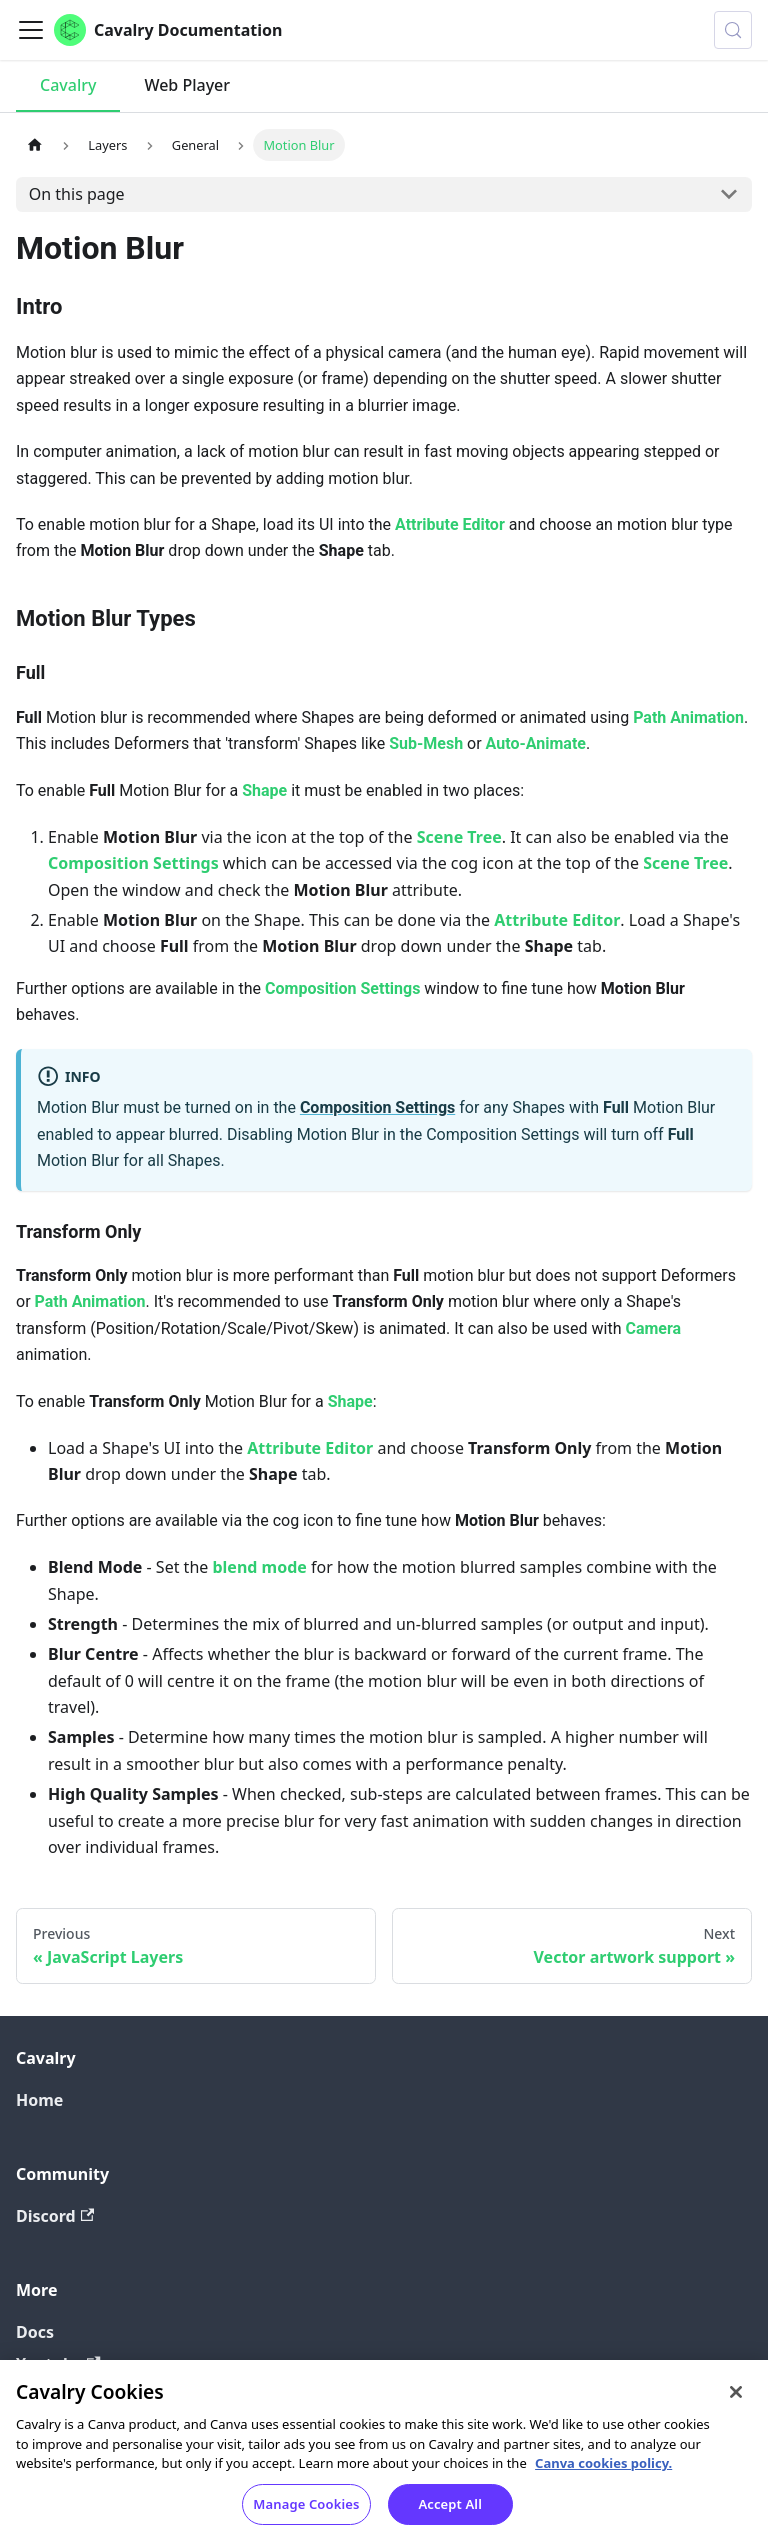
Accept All (450, 2512)
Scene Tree (459, 837)
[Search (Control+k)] (733, 30)
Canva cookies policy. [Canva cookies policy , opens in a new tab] (603, 2471)
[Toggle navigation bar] (31, 30)
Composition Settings (133, 863)
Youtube (58, 2364)
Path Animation (688, 717)
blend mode (259, 1567)
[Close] (736, 2400)
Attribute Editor (450, 524)
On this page (77, 194)
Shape (264, 790)
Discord (55, 2216)
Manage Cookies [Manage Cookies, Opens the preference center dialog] (306, 2512)
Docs (35, 2332)
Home (39, 2100)
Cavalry (68, 85)
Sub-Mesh (426, 743)
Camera (653, 1328)
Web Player (187, 85)
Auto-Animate (536, 743)
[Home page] (35, 144)
